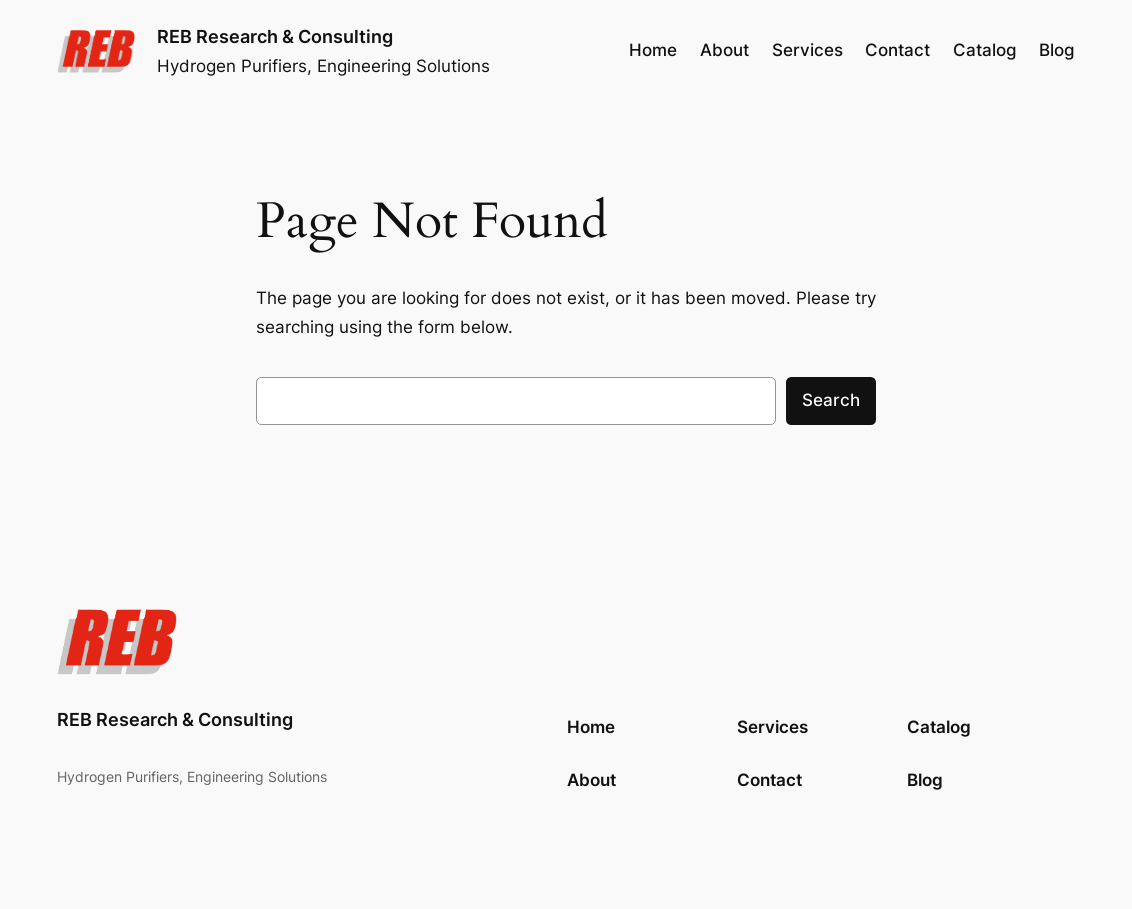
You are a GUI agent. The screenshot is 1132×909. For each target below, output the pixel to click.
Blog (925, 780)
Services (772, 727)
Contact (769, 780)
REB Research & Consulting (275, 36)
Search (831, 400)
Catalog (939, 727)
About (591, 780)
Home (653, 50)
